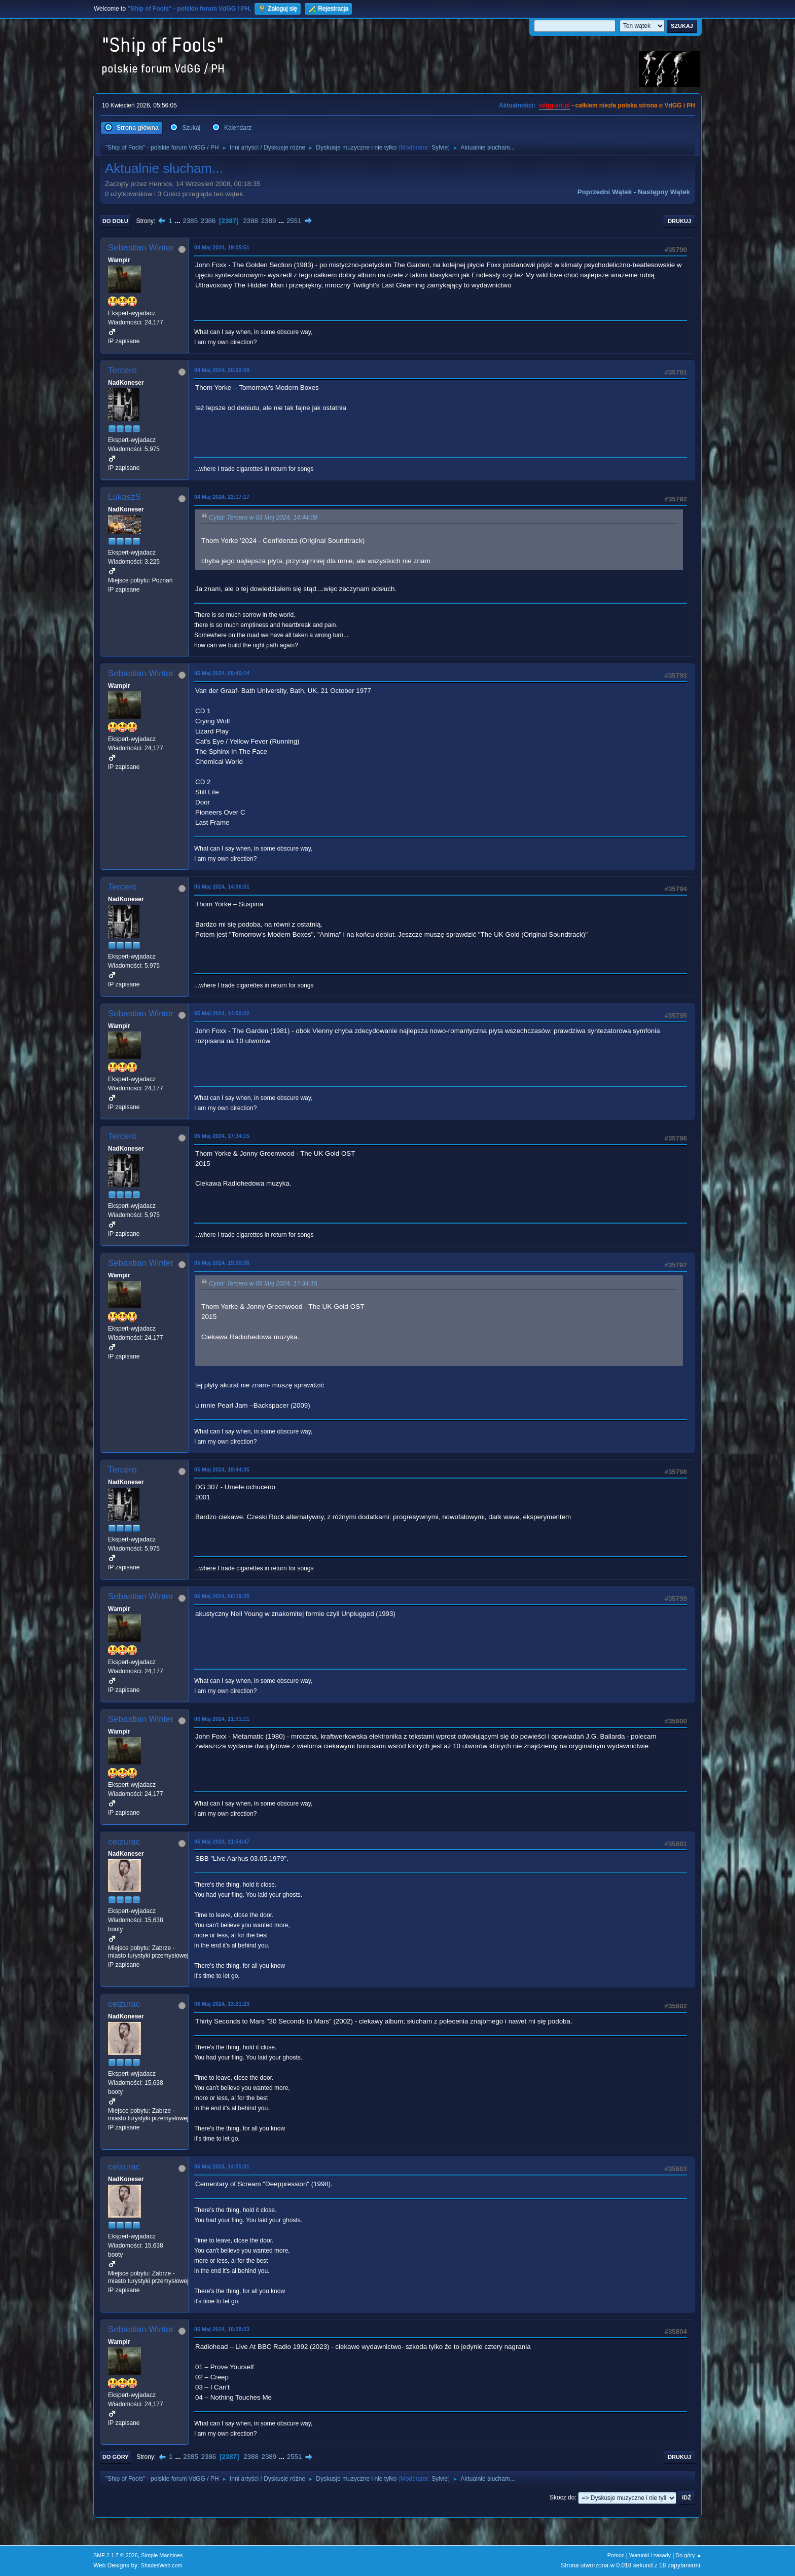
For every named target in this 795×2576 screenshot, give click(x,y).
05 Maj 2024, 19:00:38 (221, 1263)
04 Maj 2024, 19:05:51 (221, 247)
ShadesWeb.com (162, 2565)
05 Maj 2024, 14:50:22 (221, 1013)
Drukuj (679, 221)
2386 (208, 221)
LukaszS (124, 497)
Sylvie (439, 147)
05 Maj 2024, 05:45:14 (221, 673)
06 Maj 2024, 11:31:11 (221, 1719)
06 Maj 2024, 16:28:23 (221, 2329)
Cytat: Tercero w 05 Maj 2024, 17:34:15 (263, 1283)
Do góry (115, 2457)
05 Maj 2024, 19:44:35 (221, 1469)
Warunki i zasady (650, 2555)
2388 (250, 221)
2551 (294, 221)
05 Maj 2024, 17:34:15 (221, 1136)
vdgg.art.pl (554, 105)
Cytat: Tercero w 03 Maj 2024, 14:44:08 (263, 517)
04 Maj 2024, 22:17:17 (221, 497)
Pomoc (616, 2555)
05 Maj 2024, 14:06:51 (221, 887)
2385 (190, 221)
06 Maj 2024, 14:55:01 (221, 2166)
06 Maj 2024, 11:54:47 (221, 1841)
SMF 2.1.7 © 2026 (115, 2555)
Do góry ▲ (689, 2555)
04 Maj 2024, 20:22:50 (221, 370)
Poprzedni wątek (604, 192)
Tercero (122, 370)
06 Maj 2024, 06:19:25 (221, 1596)
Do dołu (115, 221)
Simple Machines (162, 2555)
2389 (268, 221)
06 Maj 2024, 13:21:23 (221, 2004)
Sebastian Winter (140, 247)
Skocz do (562, 2497)
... (179, 221)
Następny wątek (664, 192)
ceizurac (124, 1842)
